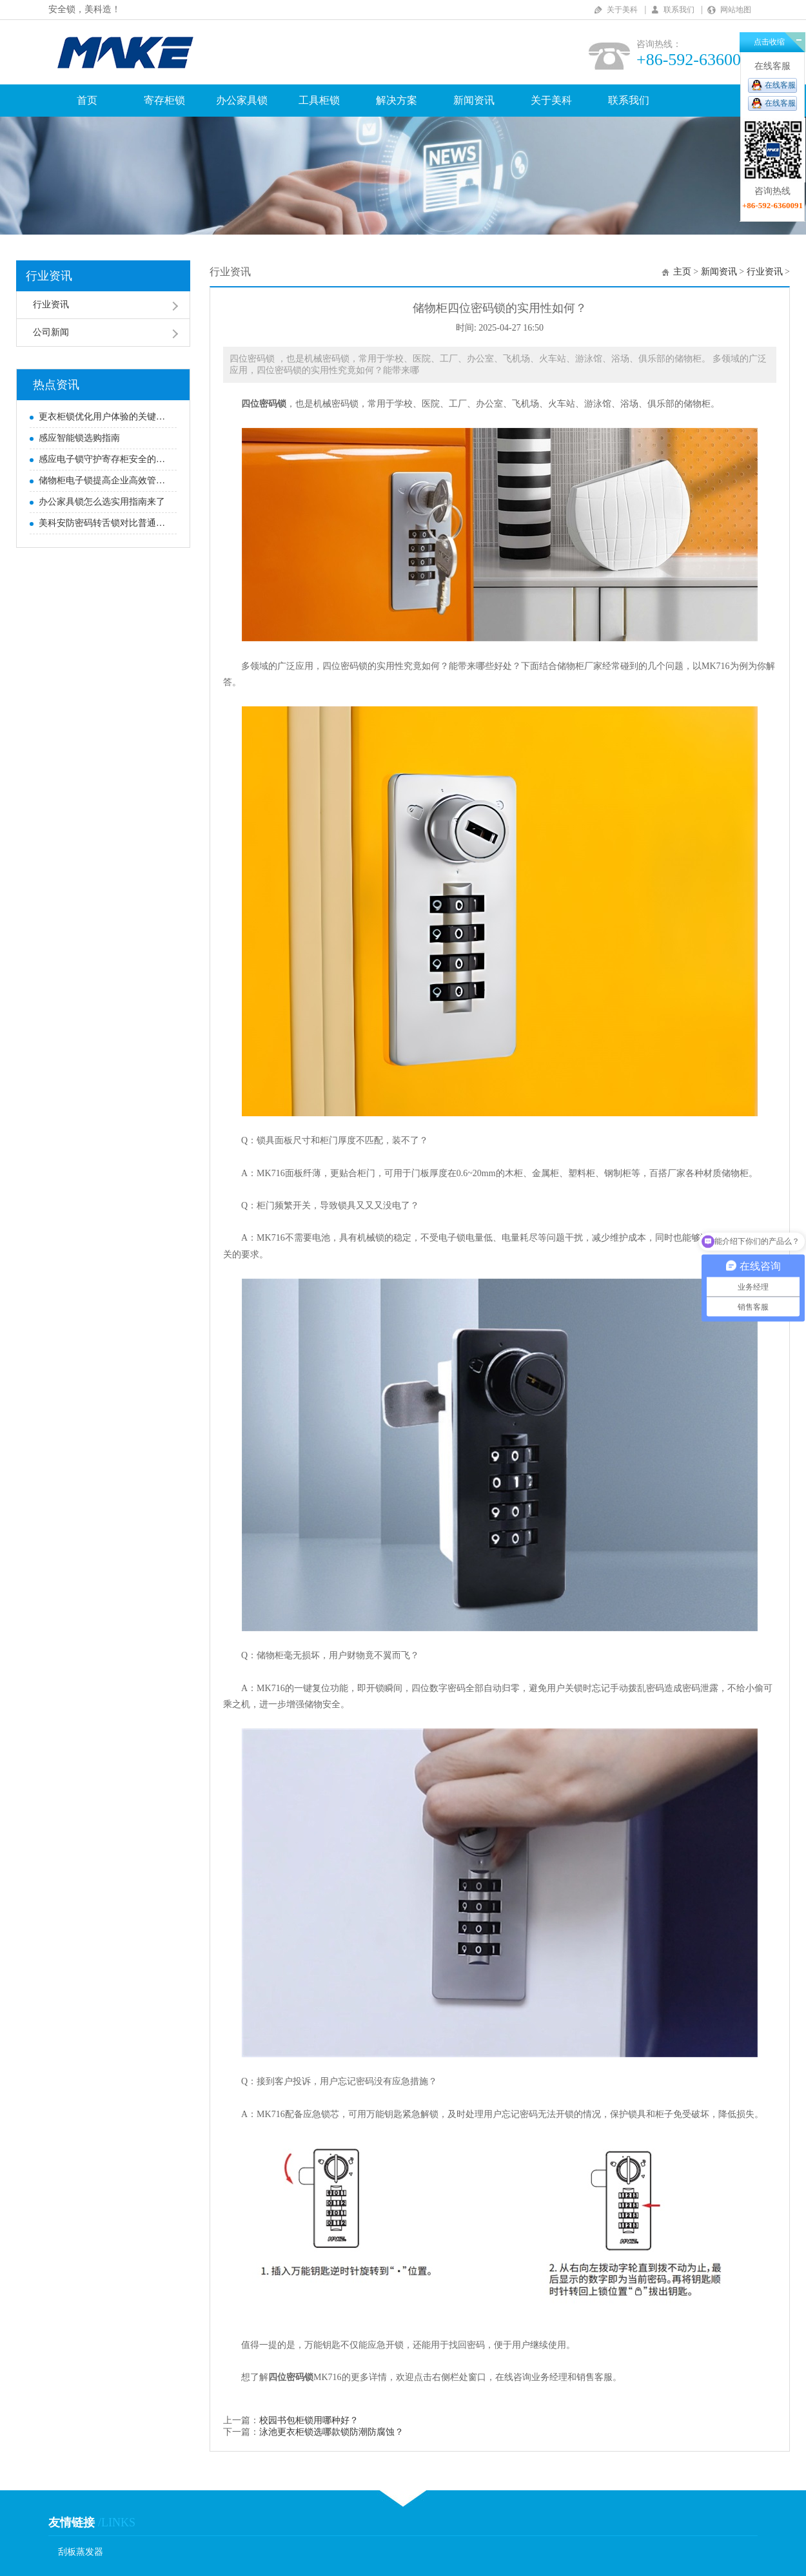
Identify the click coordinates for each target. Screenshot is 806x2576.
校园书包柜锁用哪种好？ (309, 2420)
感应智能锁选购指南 (79, 438)
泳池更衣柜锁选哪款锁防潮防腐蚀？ (331, 2432)
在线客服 (780, 85)
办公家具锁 (242, 100)
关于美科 (622, 9)
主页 (682, 271)
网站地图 (735, 9)
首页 (87, 100)
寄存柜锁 (164, 100)
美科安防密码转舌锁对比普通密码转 (104, 523)
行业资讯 (49, 275)
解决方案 (396, 100)
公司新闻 (51, 332)
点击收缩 (769, 41)
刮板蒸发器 (80, 2552)
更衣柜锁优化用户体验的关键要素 (104, 416)
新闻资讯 (474, 100)
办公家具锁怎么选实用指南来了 (102, 502)
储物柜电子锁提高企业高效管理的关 (104, 480)
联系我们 (678, 9)
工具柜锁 (319, 100)
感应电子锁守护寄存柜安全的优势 (104, 459)
